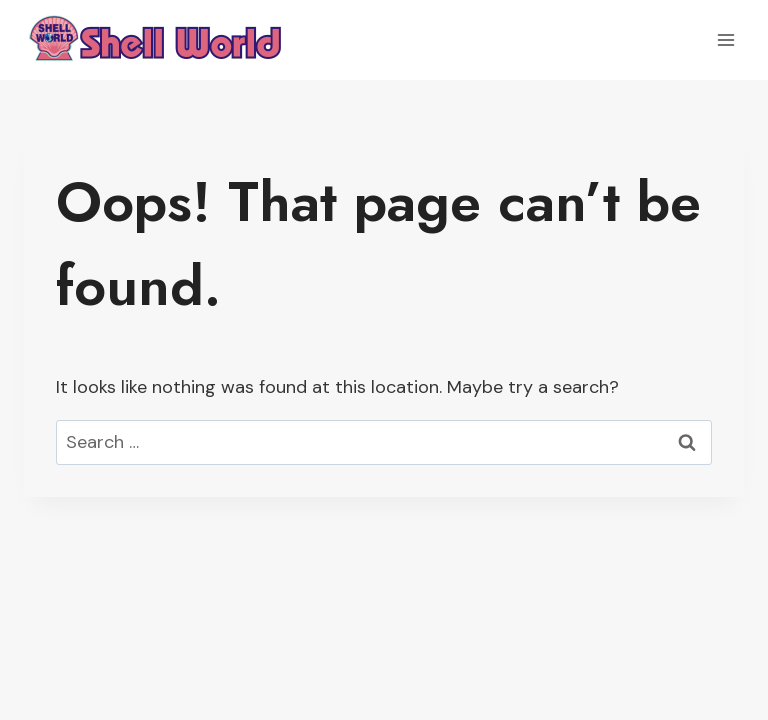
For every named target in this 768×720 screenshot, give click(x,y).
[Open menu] (725, 39)
